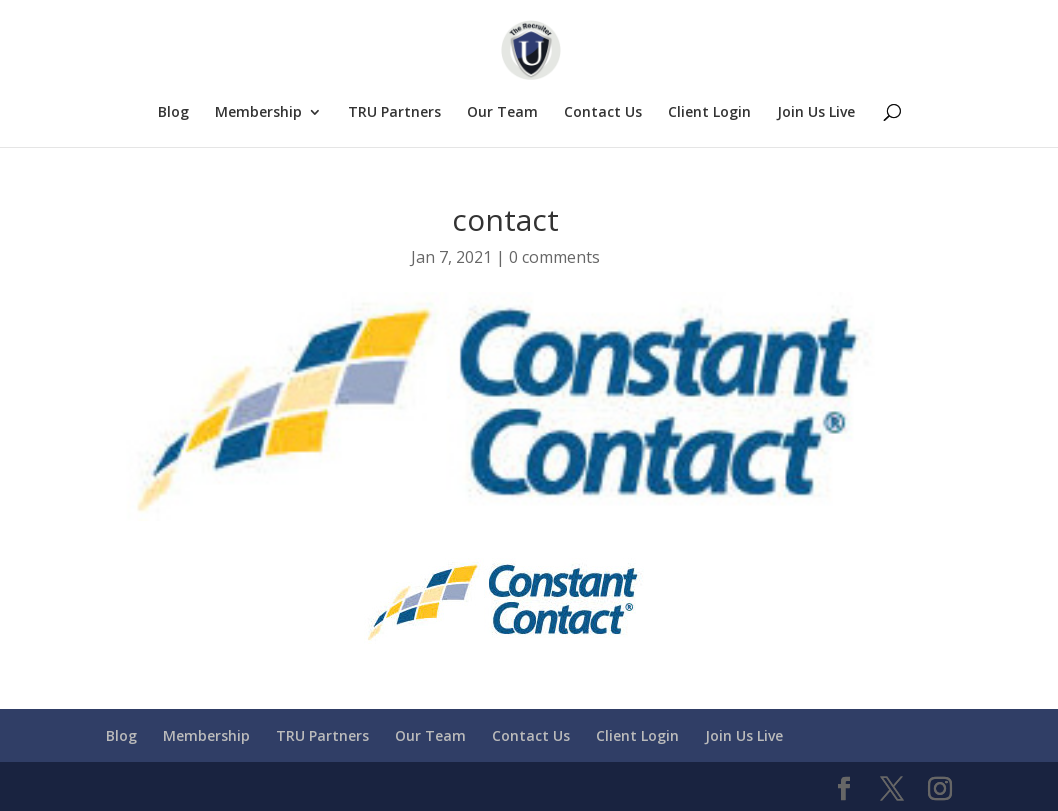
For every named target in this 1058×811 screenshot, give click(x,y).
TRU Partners (394, 113)
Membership (258, 113)
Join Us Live (816, 113)
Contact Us (603, 113)
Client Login (709, 113)
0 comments (554, 257)
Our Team (502, 113)
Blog (173, 113)
